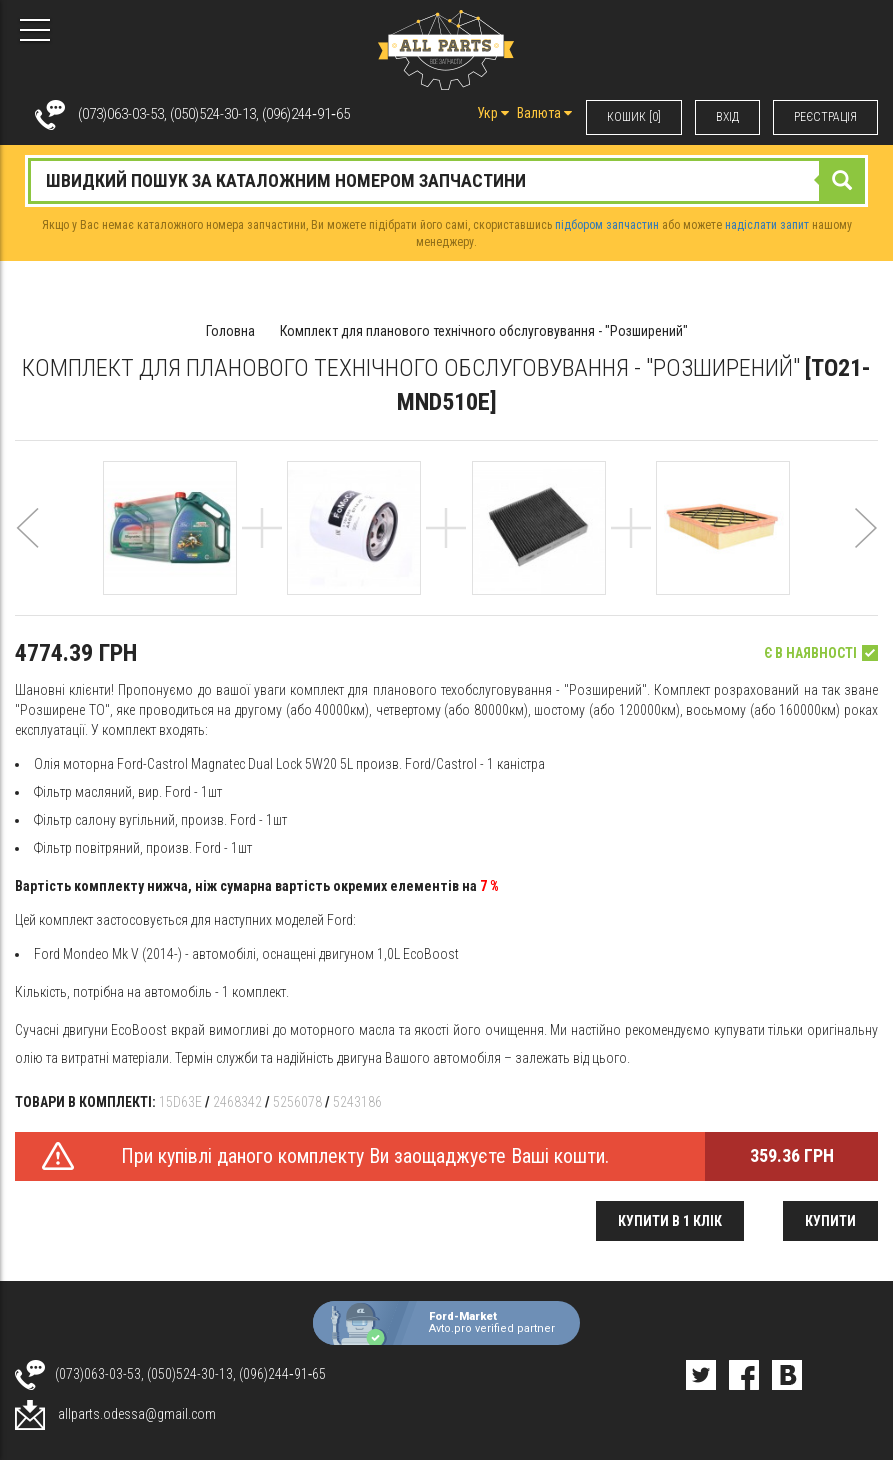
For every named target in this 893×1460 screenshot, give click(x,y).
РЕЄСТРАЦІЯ (825, 117)
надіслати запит (767, 225)
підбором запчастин (607, 225)
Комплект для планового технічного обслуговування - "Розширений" (484, 331)
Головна (230, 331)
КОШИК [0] (634, 117)
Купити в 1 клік (670, 1221)
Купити (830, 1221)
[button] (27, 551)
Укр (493, 113)
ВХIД (727, 117)
